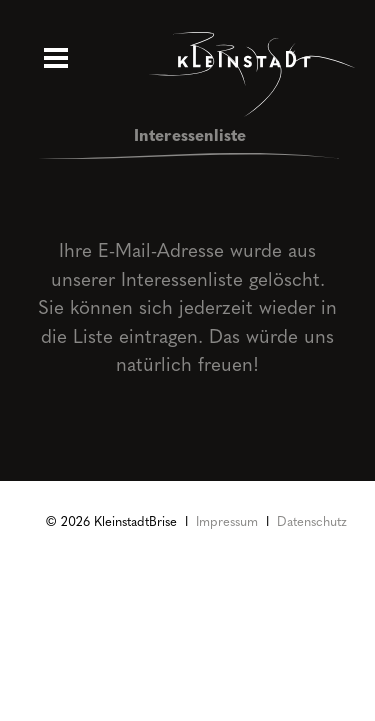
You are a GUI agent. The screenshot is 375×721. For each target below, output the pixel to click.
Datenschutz (312, 520)
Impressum (227, 520)
